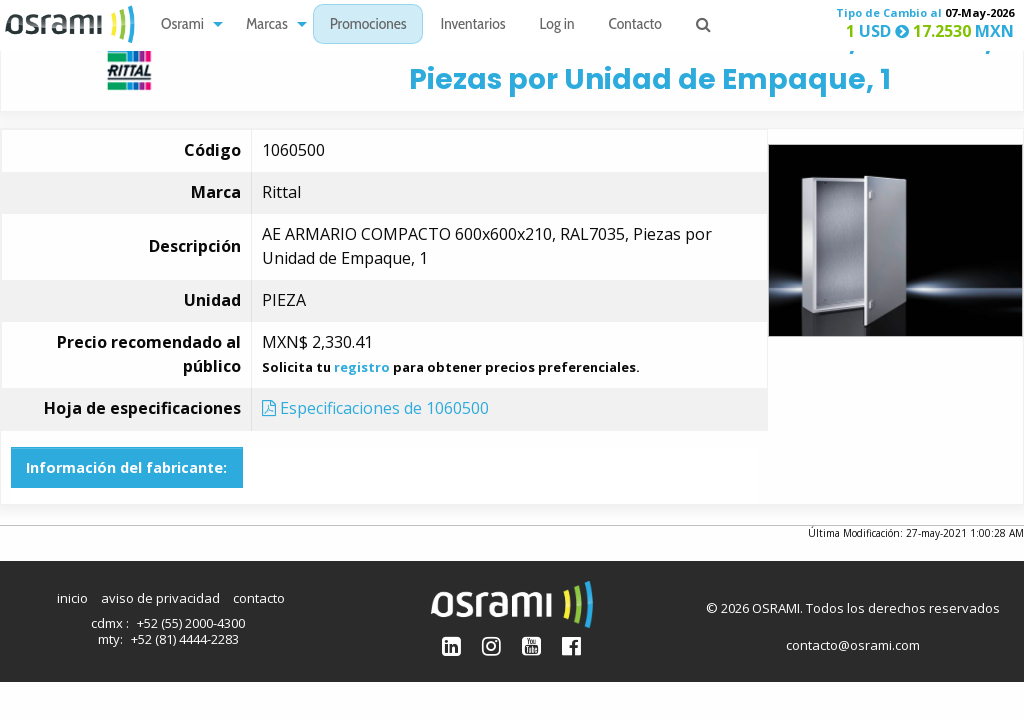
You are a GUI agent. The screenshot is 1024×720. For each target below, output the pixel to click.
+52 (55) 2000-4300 (191, 623)
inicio (72, 598)
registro (362, 367)
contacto (259, 598)
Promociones (368, 25)
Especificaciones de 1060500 (375, 408)
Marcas (267, 25)
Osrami (182, 25)
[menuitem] (186, 24)
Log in (557, 25)
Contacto (635, 25)
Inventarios (472, 25)
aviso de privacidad (160, 598)
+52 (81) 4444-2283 (185, 639)
